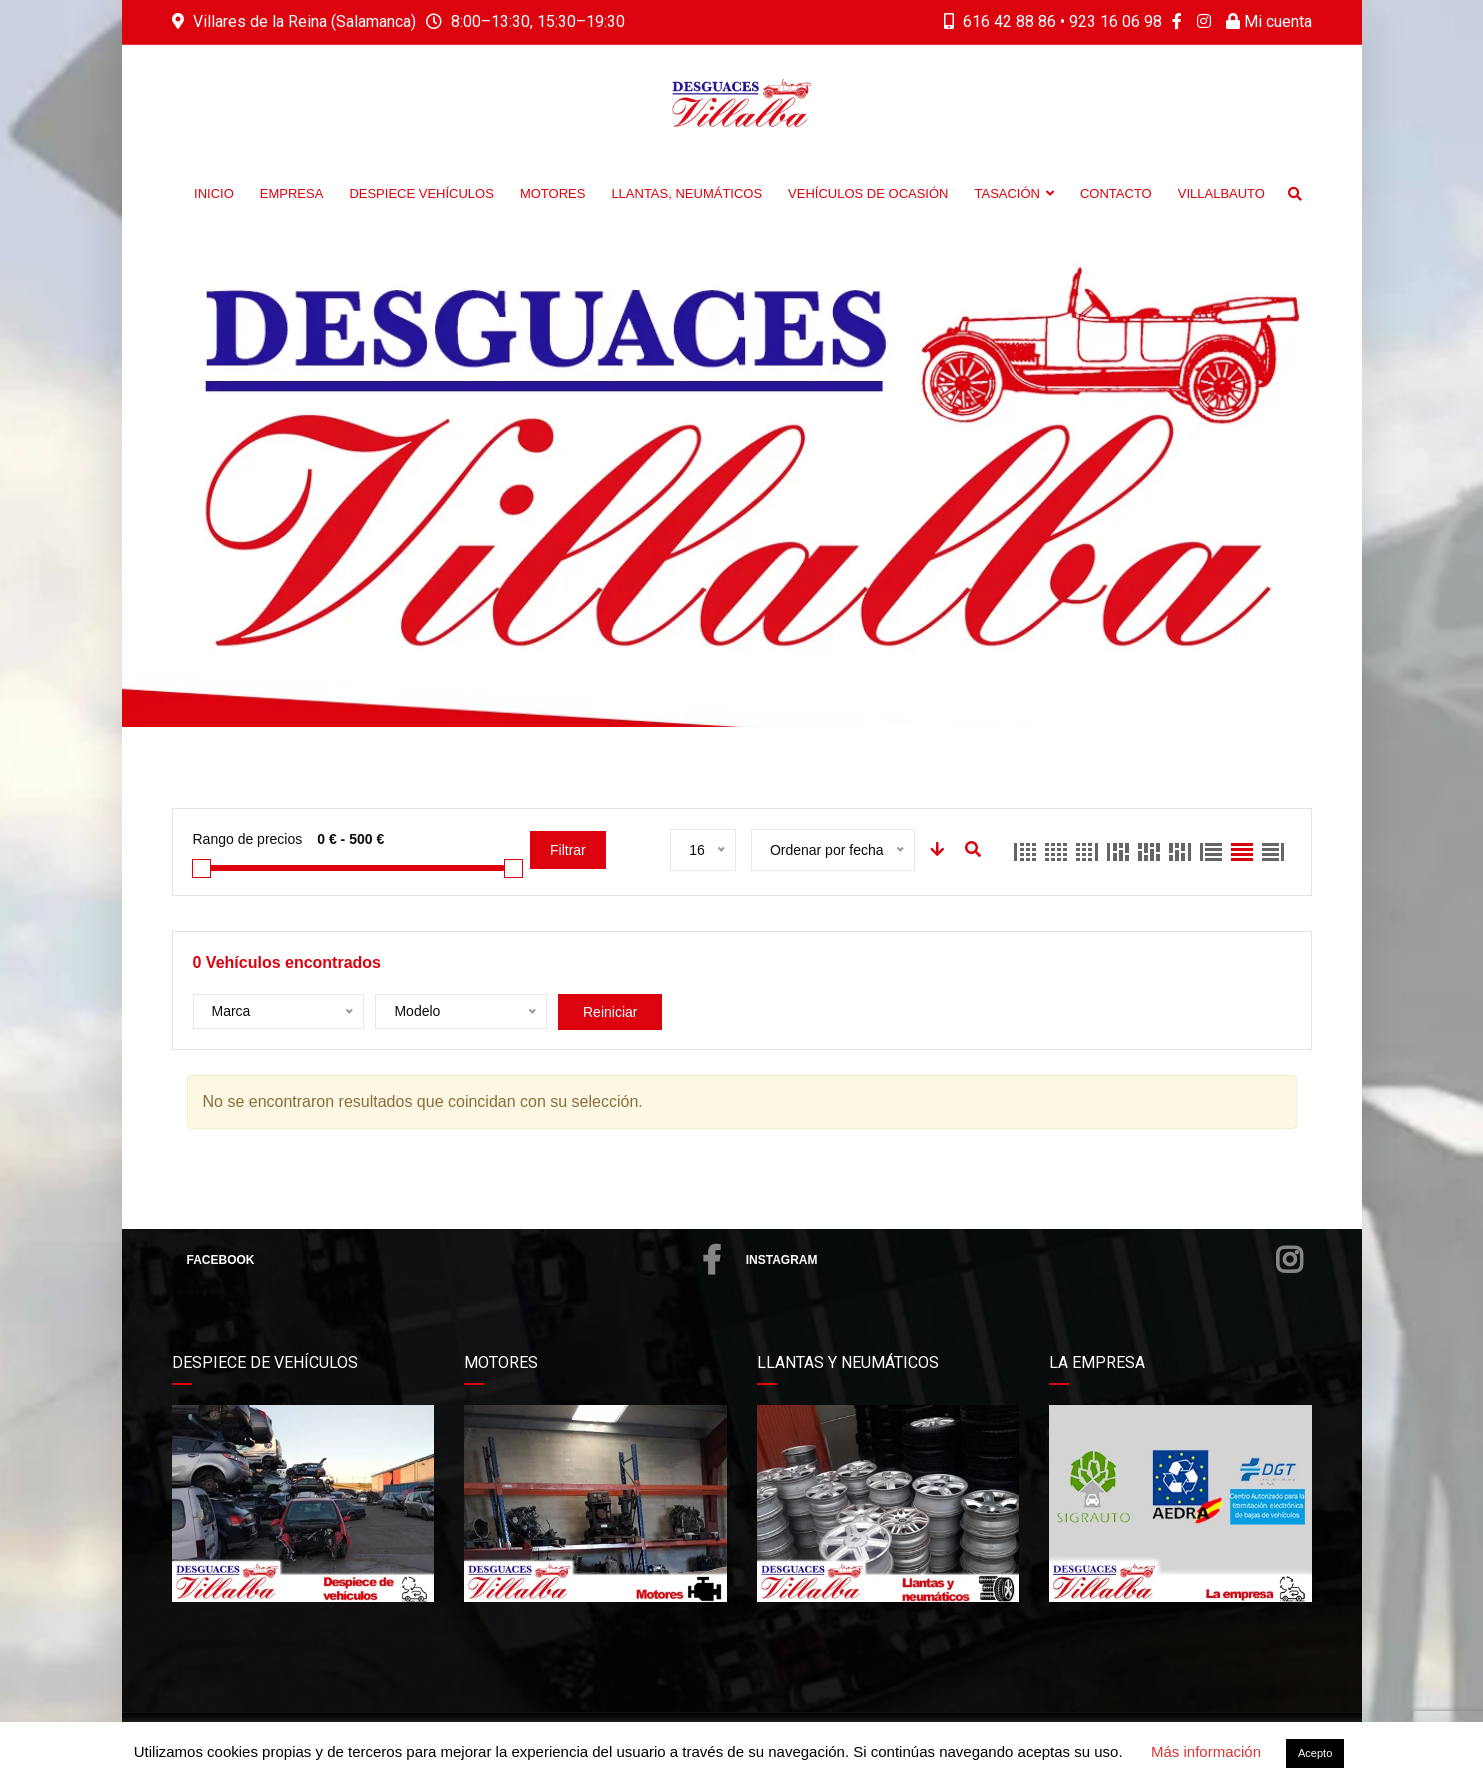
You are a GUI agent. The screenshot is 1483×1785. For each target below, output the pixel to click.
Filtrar (568, 850)
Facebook (454, 1260)
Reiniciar (610, 1012)
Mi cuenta (1269, 21)
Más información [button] (1206, 1751)
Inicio (214, 193)
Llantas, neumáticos (686, 193)
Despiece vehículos (421, 193)
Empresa (292, 193)
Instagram (1024, 1260)
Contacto (1116, 193)
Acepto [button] (1315, 1753)
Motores (553, 193)
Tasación (1014, 193)
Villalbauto (1221, 193)
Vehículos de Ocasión (868, 193)
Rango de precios (248, 839)
